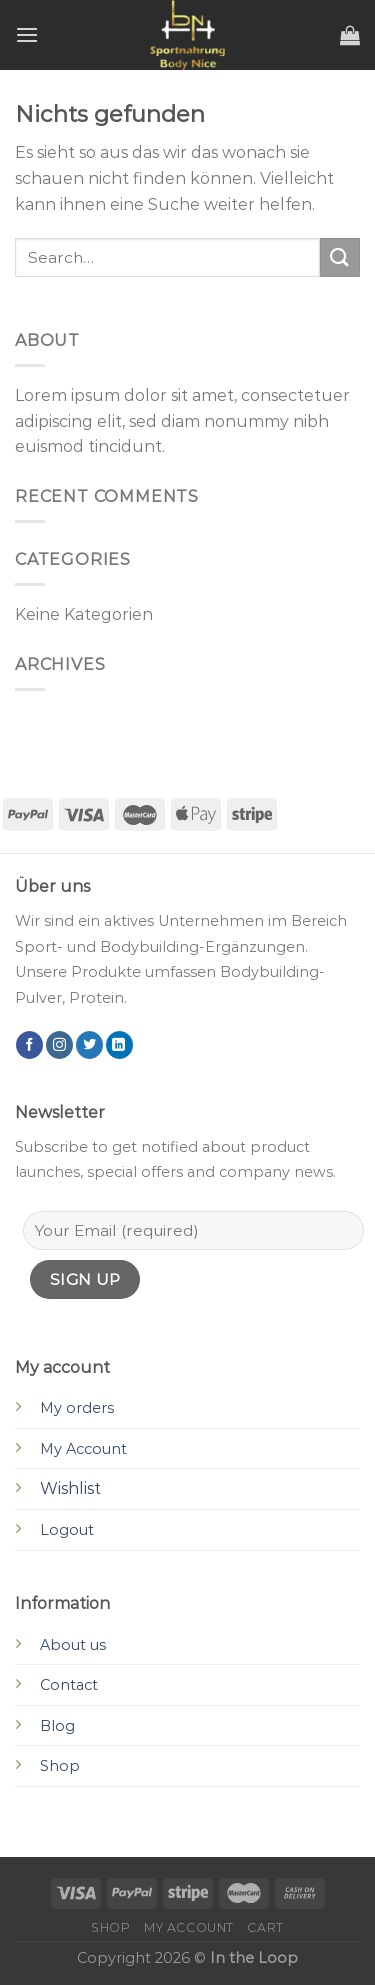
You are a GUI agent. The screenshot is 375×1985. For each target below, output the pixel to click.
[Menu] (27, 34)
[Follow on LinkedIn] (119, 1045)
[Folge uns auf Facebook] (29, 1045)
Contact (69, 1685)
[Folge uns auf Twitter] (89, 1045)
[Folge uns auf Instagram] (59, 1045)
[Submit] (340, 257)
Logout (67, 1530)
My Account (83, 1449)
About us (73, 1645)
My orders (77, 1408)
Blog (57, 1726)
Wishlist (70, 1488)
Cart (265, 1927)
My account (189, 1927)
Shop (60, 1766)
